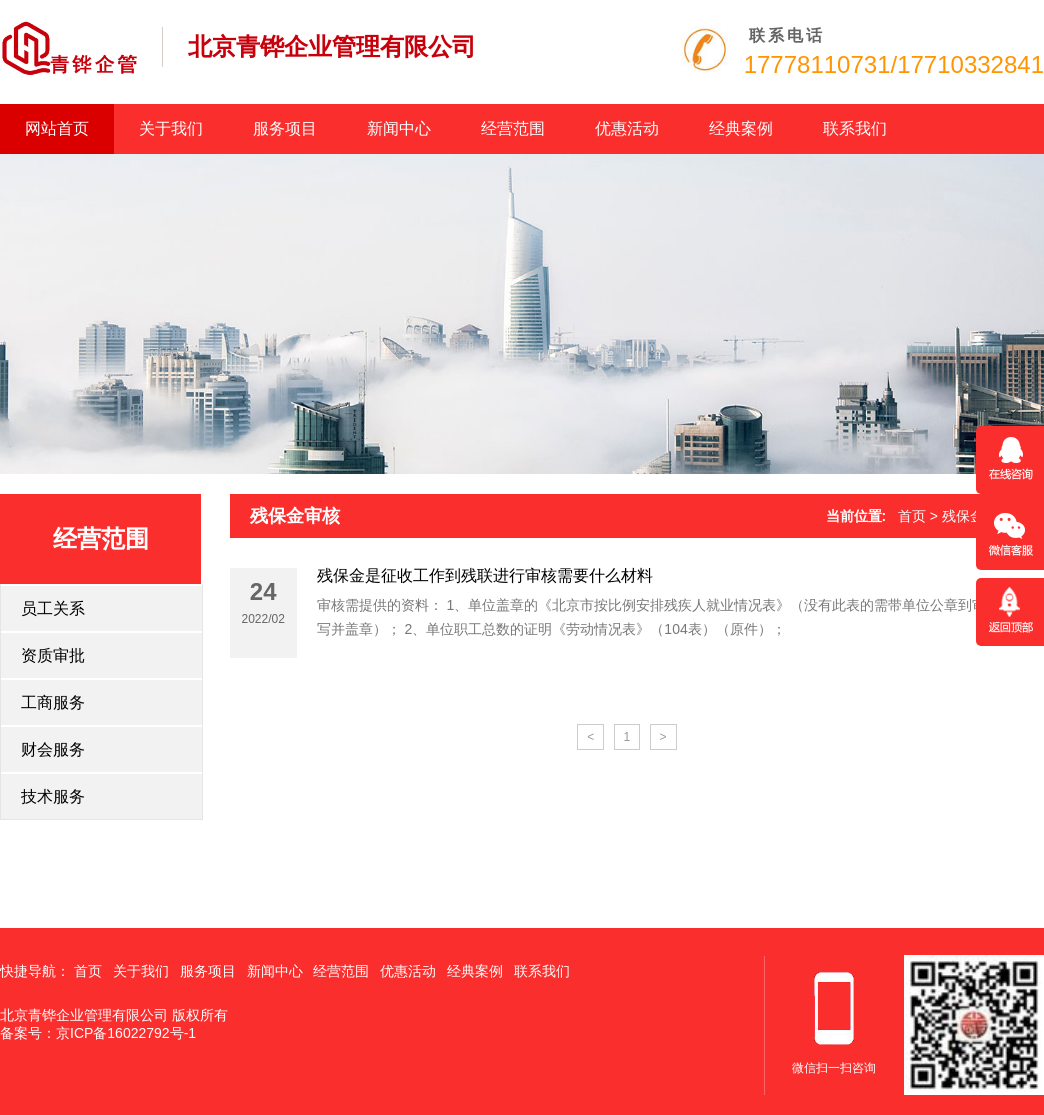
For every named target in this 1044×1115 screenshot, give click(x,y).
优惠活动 (627, 128)
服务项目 (285, 128)
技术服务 (53, 796)
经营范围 (513, 128)
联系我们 (855, 128)
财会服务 (53, 749)
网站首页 (57, 128)
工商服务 (53, 702)
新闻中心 (399, 128)
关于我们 (171, 128)
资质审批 (53, 655)
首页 (912, 516)
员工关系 (53, 608)
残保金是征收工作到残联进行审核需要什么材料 (485, 575)
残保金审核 (295, 516)
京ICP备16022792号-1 (126, 1033)
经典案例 (741, 128)
